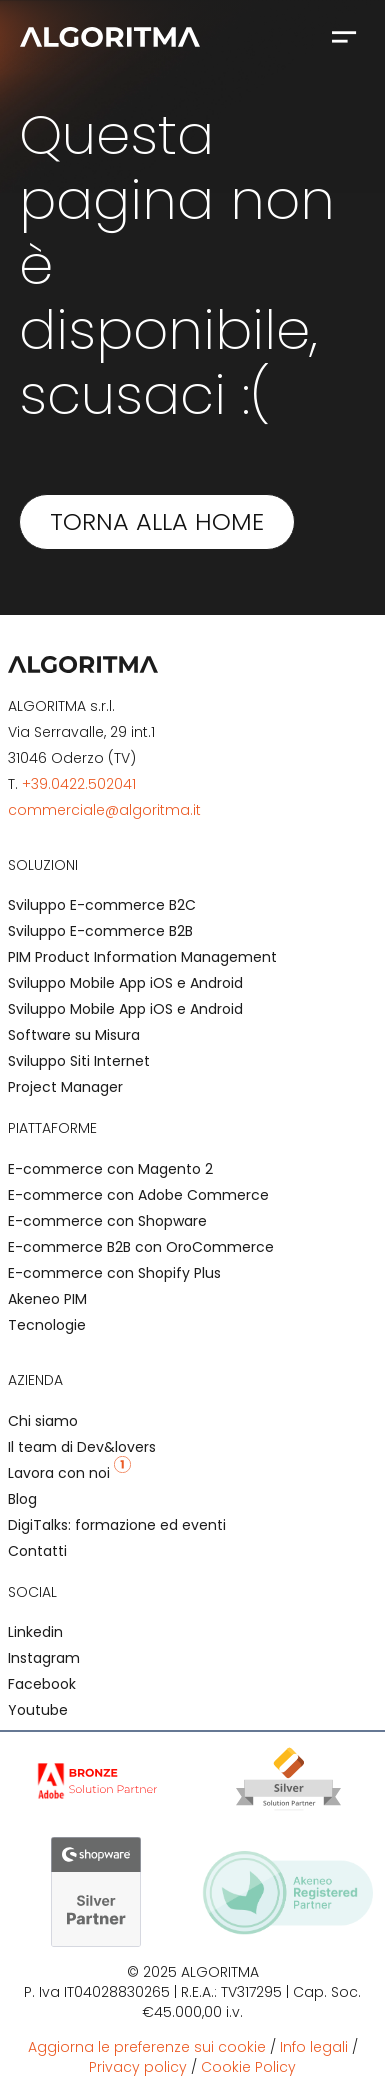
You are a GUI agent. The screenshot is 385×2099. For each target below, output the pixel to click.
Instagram (44, 1658)
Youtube (38, 1710)
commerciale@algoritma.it (104, 810)
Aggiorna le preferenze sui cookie (147, 2047)
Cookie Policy (248, 2067)
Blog (22, 1499)
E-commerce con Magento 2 (110, 1169)
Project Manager (65, 1087)
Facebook (42, 1684)
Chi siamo (43, 1421)
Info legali (314, 2047)
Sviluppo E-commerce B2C (102, 905)
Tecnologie (47, 1325)
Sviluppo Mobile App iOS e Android (125, 983)
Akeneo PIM (47, 1299)
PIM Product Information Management (142, 957)
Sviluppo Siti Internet (79, 1061)
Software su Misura (74, 1035)
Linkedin (35, 1632)
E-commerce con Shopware (107, 1221)
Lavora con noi (69, 1473)
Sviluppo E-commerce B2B (100, 931)
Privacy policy (138, 2067)
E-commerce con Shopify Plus (114, 1273)
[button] (344, 36)
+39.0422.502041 (79, 784)
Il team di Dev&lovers (82, 1447)
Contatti (37, 1551)
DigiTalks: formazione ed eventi (117, 1525)
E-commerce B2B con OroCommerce (141, 1247)
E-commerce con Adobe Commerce (138, 1195)
